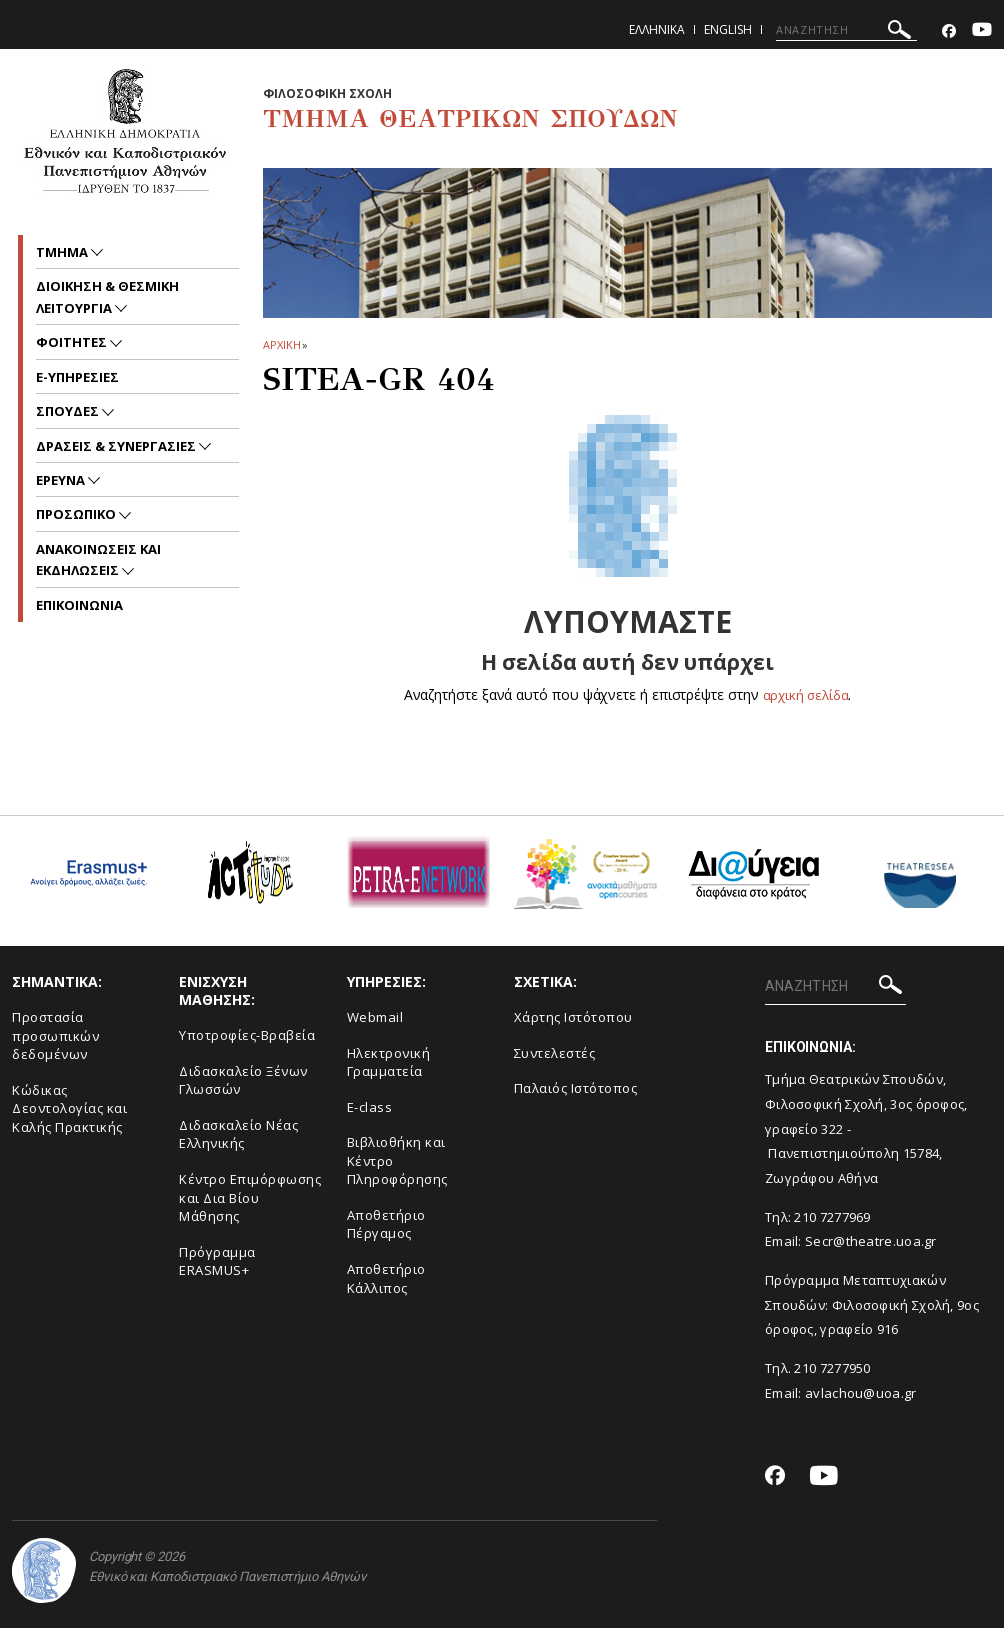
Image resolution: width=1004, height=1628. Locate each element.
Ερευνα (62, 480)
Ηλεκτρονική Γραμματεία (389, 1061)
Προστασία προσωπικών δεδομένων (55, 1035)
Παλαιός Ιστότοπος (576, 1088)
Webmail (375, 1017)
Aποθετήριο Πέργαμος (386, 1224)
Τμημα (63, 252)
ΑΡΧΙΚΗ (281, 344)
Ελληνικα (657, 29)
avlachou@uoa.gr (861, 1393)
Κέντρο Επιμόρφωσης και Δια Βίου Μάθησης (250, 1197)
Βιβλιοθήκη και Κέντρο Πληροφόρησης (397, 1160)
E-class (370, 1107)
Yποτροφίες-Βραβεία (247, 1035)
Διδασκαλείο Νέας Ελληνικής (238, 1134)
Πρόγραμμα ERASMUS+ (217, 1261)
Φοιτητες (73, 342)
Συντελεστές (555, 1052)
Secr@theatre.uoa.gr (871, 1241)
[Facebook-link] (949, 31)
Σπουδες (69, 411)
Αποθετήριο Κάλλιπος (386, 1278)
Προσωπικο (77, 514)
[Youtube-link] (982, 31)
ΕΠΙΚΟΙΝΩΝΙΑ (79, 605)
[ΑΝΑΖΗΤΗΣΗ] (846, 30)
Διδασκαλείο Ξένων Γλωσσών (243, 1080)
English (728, 29)
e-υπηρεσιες (77, 377)
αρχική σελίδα (805, 694)
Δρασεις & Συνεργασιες (117, 446)
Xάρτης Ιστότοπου (573, 1017)
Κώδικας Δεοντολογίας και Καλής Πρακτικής (69, 1108)
